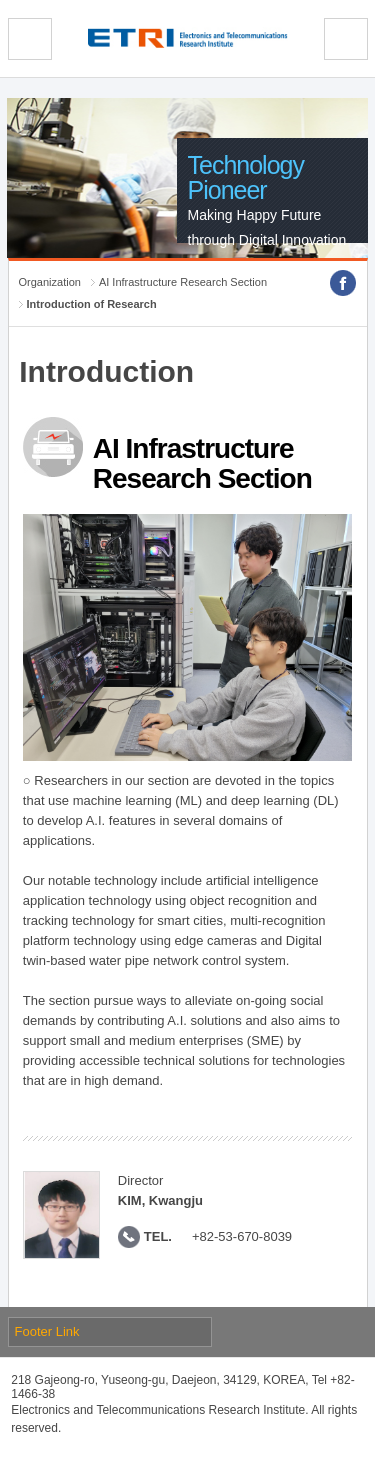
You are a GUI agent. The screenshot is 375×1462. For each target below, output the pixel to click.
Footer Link (47, 1331)
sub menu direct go (0, 0)
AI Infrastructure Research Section (183, 282)
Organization (50, 282)
